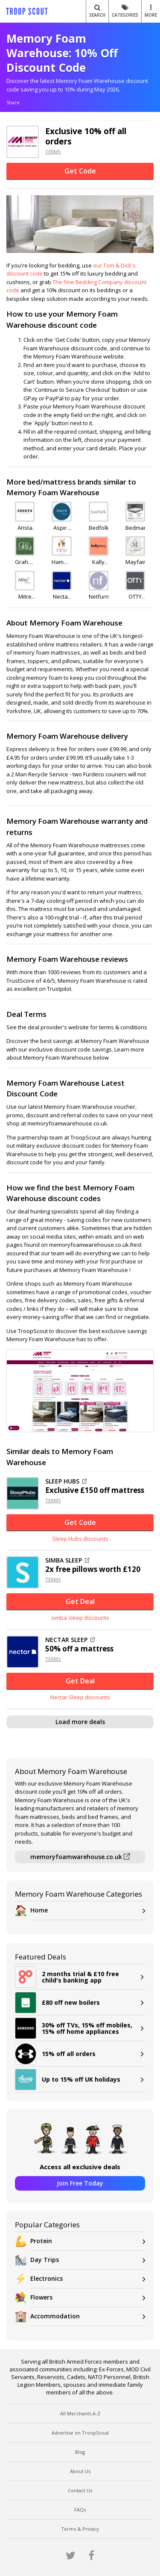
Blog (80, 2452)
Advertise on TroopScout (80, 2432)
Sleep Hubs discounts (80, 1539)
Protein (87, 2241)
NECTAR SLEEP (70, 1640)
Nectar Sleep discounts (80, 1697)
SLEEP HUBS (66, 1481)
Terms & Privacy (80, 2529)
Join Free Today (80, 2183)
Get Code (80, 171)
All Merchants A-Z (80, 2413)
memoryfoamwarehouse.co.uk (80, 1857)
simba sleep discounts (80, 1618)
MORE (151, 11)
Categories (125, 11)
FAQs (80, 2509)
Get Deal (80, 1601)
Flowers (87, 2297)
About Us (80, 2471)
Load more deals (80, 1722)
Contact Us (80, 2490)
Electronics (87, 2279)
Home (87, 1910)
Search (97, 11)
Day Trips (87, 2260)
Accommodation (87, 2316)
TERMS (53, 151)
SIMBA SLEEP (67, 1560)
